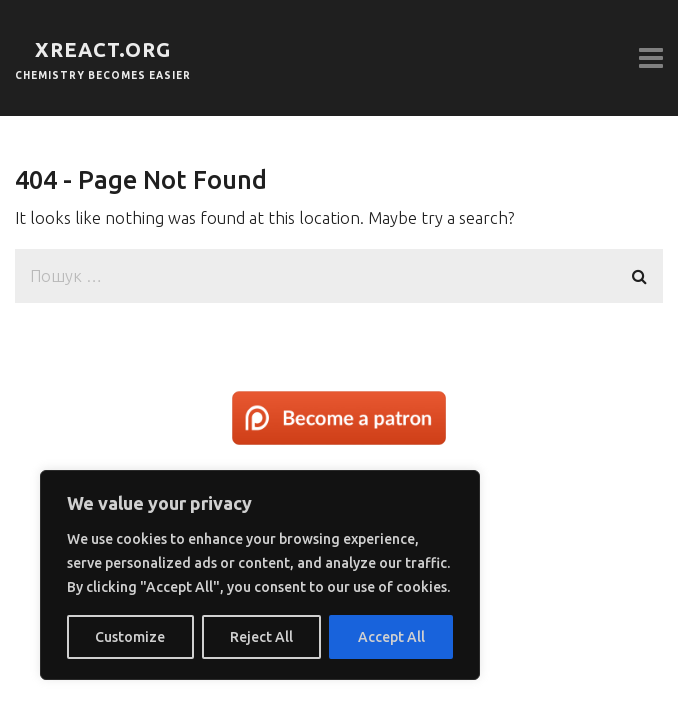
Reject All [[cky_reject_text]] (261, 637)
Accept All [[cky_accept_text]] (391, 637)
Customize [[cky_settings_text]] (130, 637)
